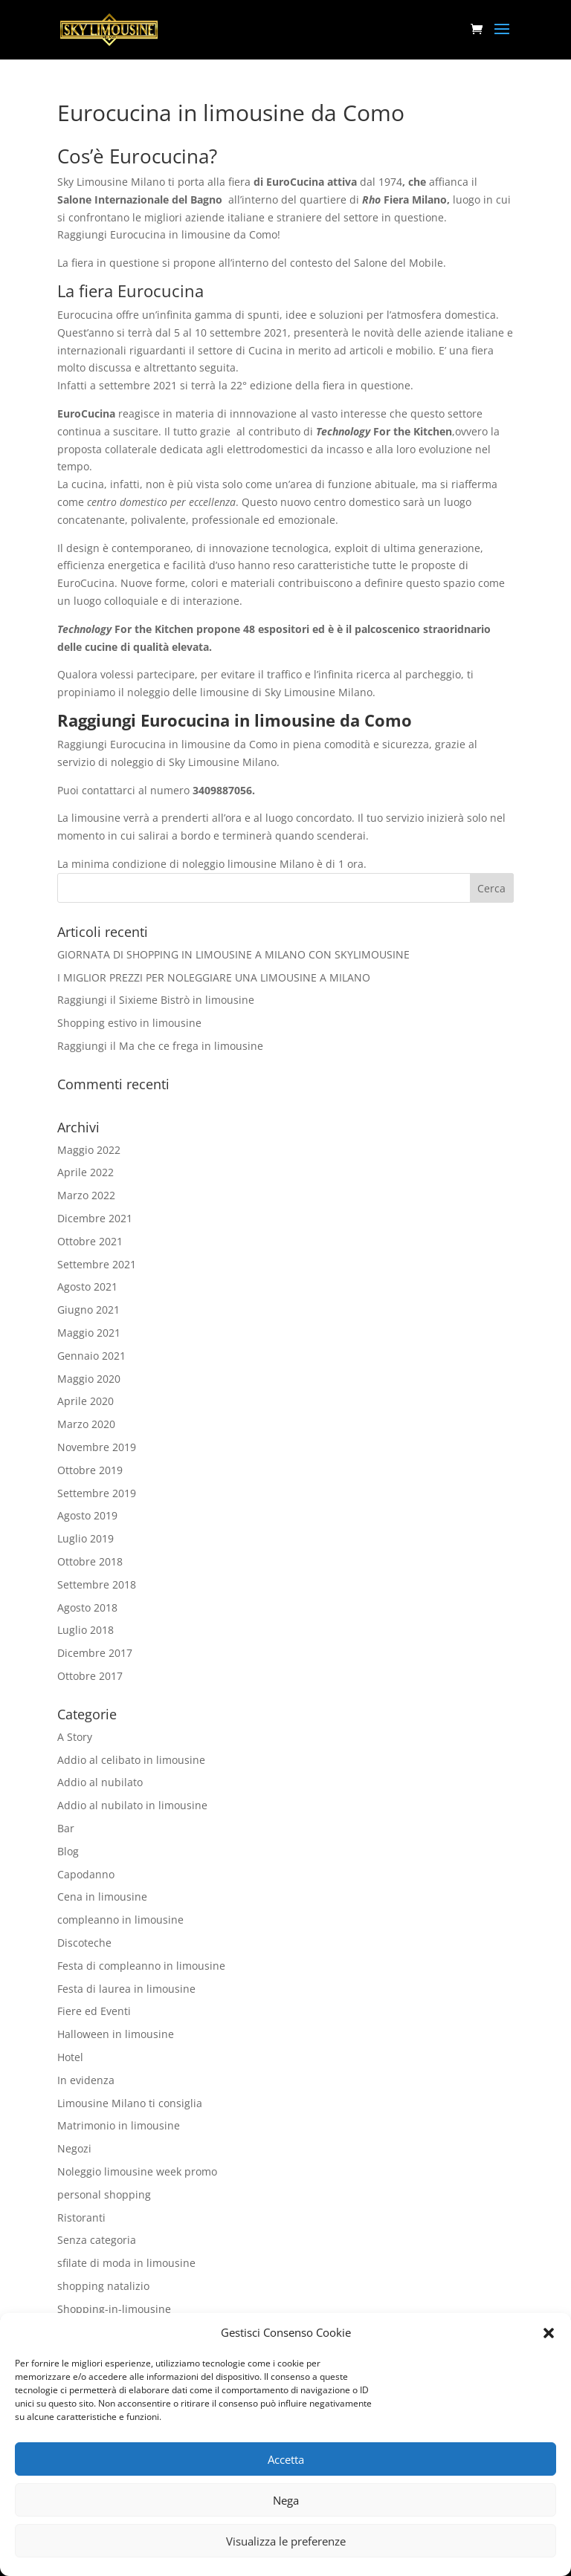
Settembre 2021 (96, 1264)
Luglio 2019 (85, 1538)
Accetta (286, 2459)
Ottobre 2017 (90, 1676)
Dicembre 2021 (94, 1218)
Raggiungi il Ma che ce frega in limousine (160, 1046)
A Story (74, 1737)
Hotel (70, 2057)
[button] (548, 2333)
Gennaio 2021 (91, 1356)
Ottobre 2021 (90, 1241)
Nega (286, 2500)
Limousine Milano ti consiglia (129, 2103)
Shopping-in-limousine (114, 2309)
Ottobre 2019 (90, 1470)
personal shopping (104, 2194)
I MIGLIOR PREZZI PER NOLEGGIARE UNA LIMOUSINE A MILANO (213, 977)
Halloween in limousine (115, 2034)
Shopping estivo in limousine (129, 1023)
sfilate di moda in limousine (126, 2263)
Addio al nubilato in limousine (132, 1805)
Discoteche (84, 1943)
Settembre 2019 (96, 1493)
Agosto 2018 (87, 1607)
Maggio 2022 (88, 1150)
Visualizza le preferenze (286, 2541)
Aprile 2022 (85, 1172)
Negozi (74, 2148)
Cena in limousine (102, 1896)
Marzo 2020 (86, 1424)
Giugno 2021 (88, 1309)
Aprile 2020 (85, 1401)
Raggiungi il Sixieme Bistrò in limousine (155, 1000)
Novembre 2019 (96, 1447)
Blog (68, 1851)
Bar (65, 1828)
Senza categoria (96, 2240)
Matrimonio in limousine (118, 2125)
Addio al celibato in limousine (131, 1760)
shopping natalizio (103, 2286)
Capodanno (85, 1874)
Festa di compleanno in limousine (141, 1966)
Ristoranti (81, 2217)
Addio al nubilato (100, 1782)
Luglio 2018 (85, 1630)
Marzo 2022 (86, 1195)
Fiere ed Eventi (94, 2011)
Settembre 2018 (96, 1584)
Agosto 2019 (87, 1515)
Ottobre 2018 (90, 1561)
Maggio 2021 (88, 1333)
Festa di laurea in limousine (126, 1989)
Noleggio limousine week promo (137, 2171)
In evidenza (85, 2080)
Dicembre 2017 (94, 1653)
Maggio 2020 (88, 1379)
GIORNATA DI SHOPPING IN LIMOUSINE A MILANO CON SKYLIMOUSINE (233, 954)
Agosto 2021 (87, 1286)
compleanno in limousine (120, 1919)
